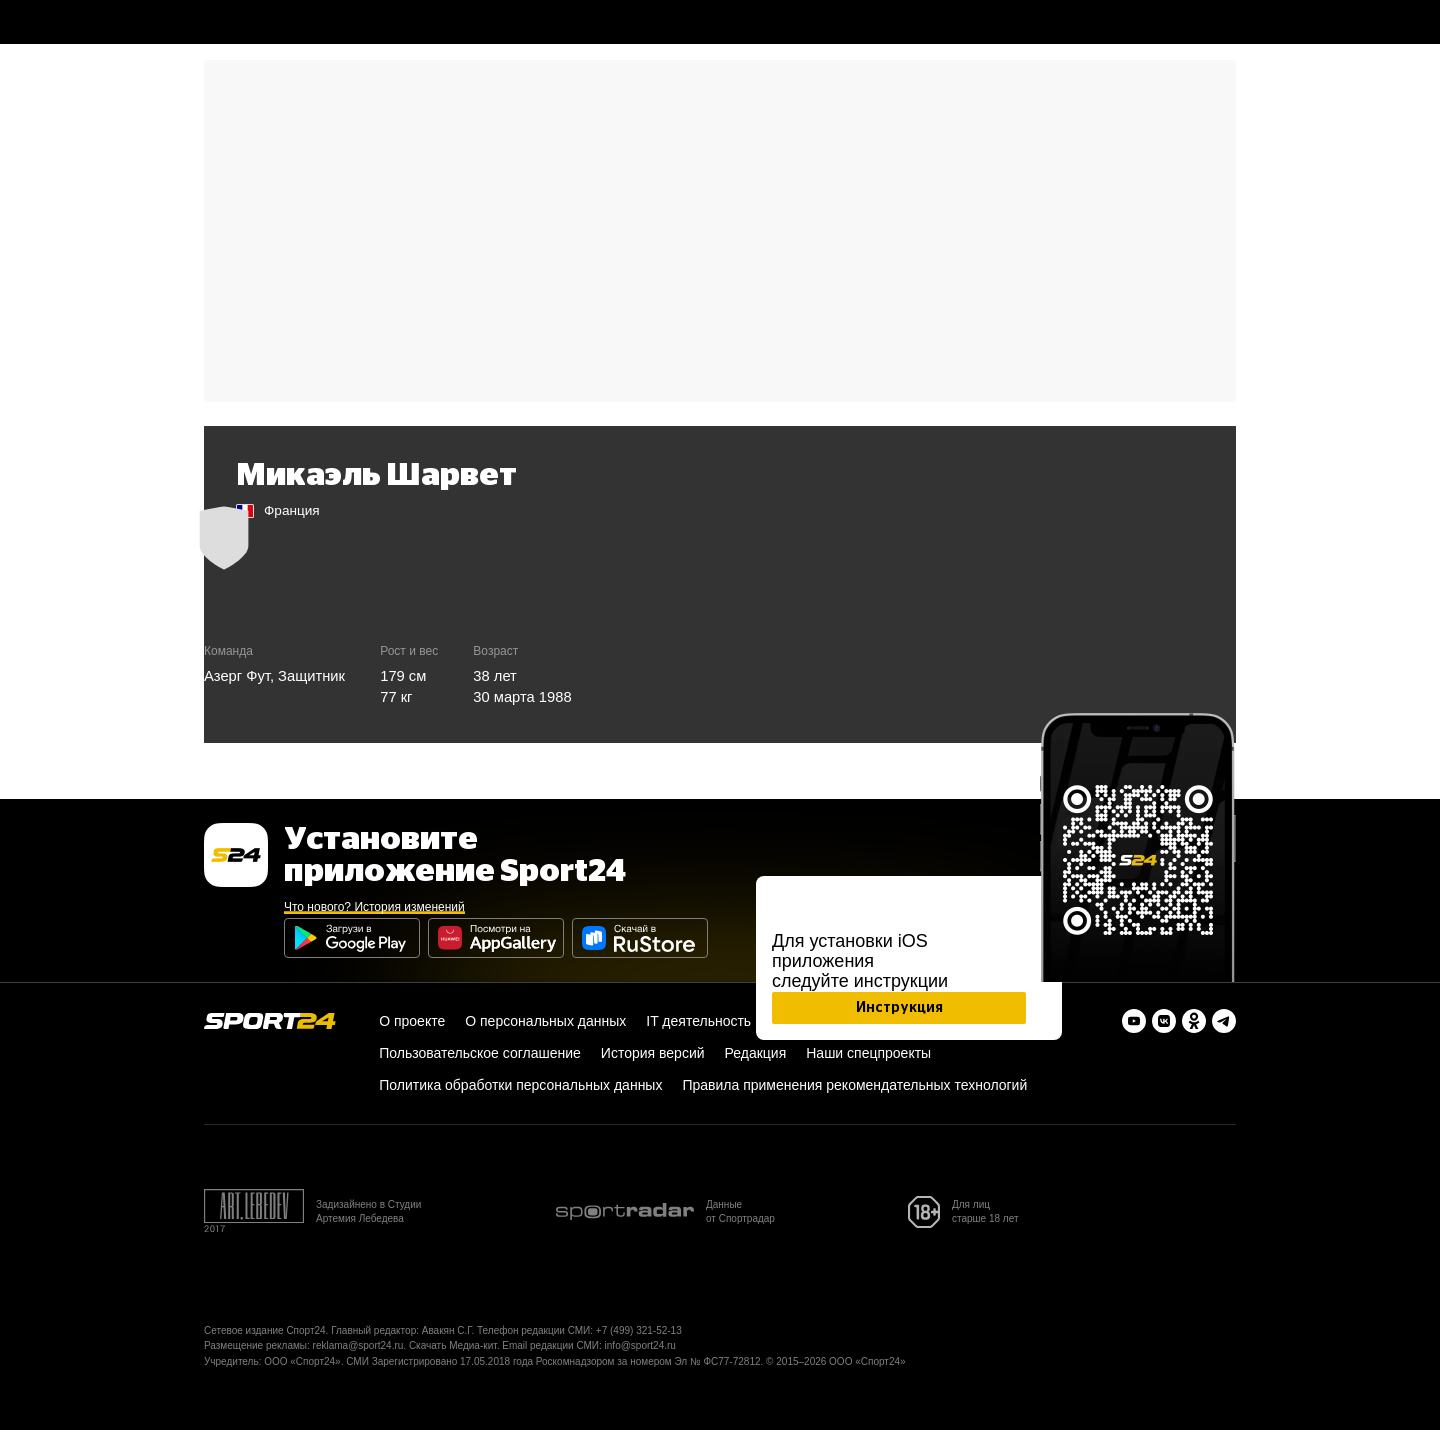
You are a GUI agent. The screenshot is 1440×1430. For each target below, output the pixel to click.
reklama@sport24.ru (358, 1345)
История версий (653, 1053)
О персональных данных (545, 1021)
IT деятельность (698, 1021)
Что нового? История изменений (374, 907)
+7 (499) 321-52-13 (639, 1330)
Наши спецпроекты (868, 1053)
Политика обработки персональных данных (520, 1085)
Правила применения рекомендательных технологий (854, 1085)
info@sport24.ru (640, 1345)
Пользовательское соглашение (480, 1053)
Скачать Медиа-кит (453, 1345)
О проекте (412, 1021)
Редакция (756, 1053)
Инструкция (899, 1008)
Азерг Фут (237, 676)
